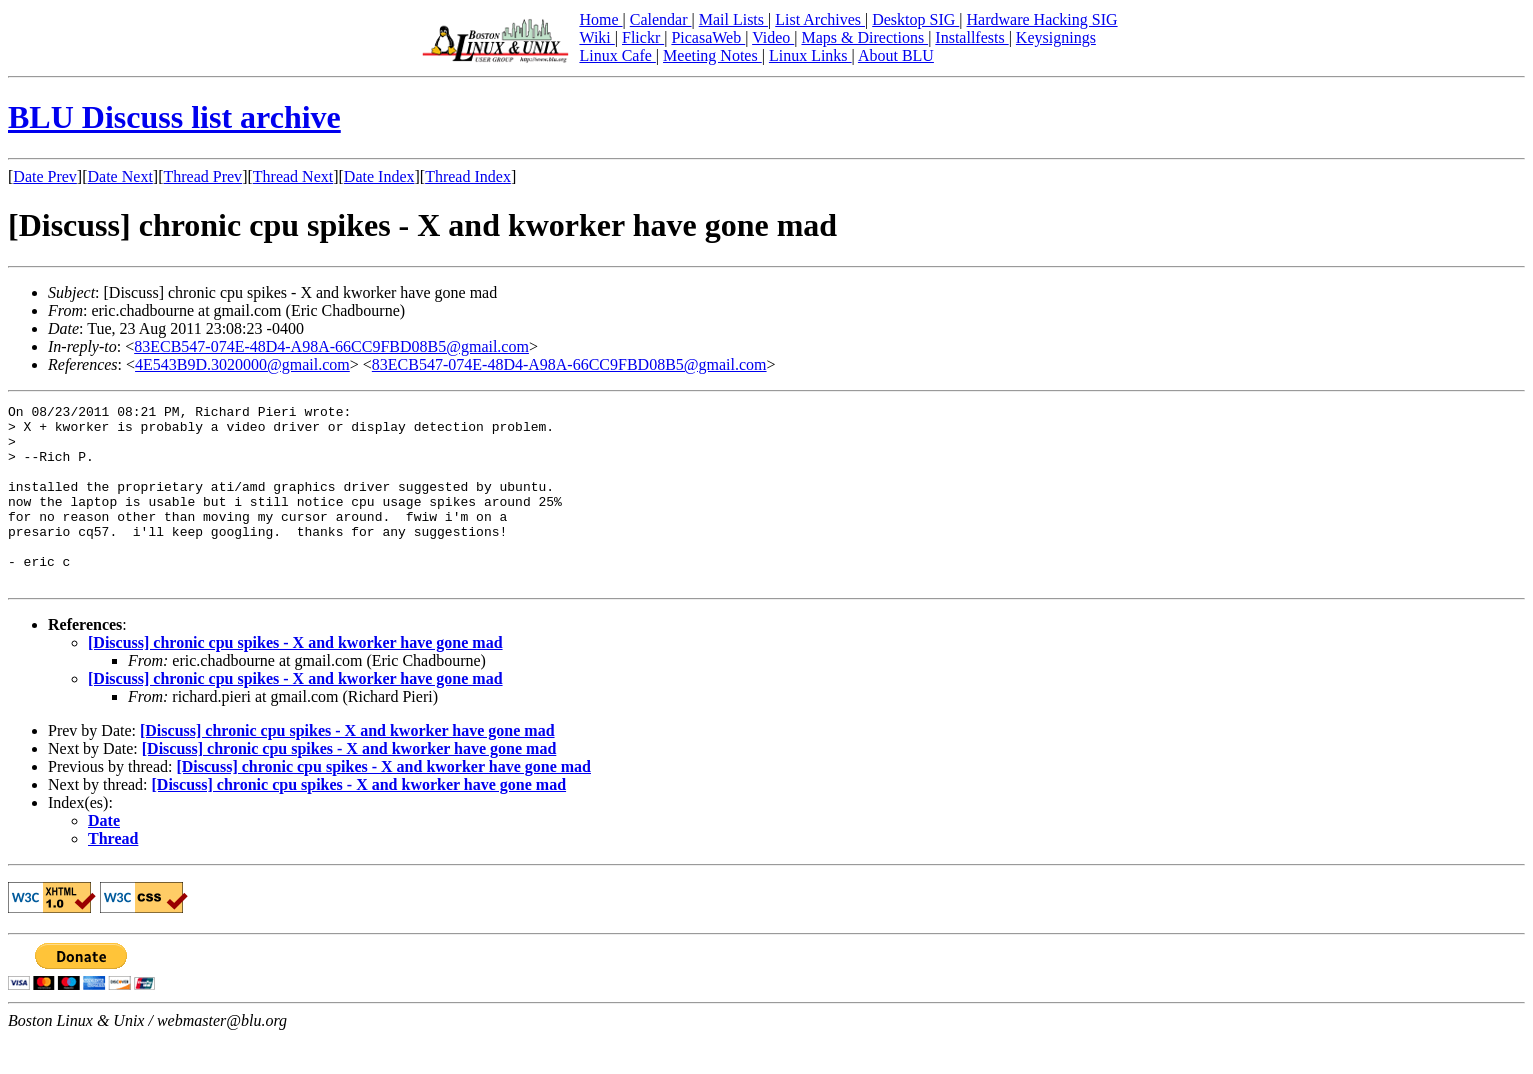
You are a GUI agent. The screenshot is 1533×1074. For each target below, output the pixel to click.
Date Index (379, 176)
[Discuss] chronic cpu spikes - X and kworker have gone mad (295, 678)
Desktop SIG (915, 19)
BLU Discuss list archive (174, 117)
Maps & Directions (864, 37)
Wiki (596, 37)
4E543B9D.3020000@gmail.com (242, 364)
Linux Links (810, 55)
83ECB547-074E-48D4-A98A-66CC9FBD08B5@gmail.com (331, 346)
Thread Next (293, 176)
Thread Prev (202, 176)
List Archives (820, 19)
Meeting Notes (712, 55)
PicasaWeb (708, 37)
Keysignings (1056, 37)
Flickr (643, 37)
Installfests (971, 37)
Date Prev (45, 176)
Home (600, 19)
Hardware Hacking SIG (1042, 19)
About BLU (896, 55)
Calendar (661, 19)
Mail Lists (733, 19)
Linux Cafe (617, 55)
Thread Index (468, 176)
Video (773, 37)
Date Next (120, 176)
